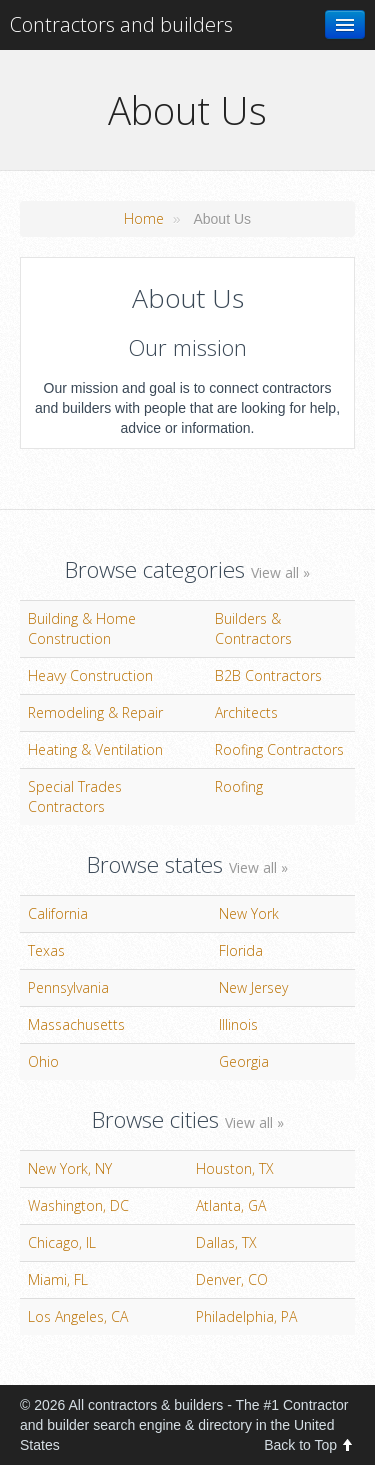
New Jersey (253, 987)
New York (249, 913)
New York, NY (70, 1168)
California (58, 913)
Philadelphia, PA (246, 1316)
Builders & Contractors (253, 628)
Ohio (43, 1061)
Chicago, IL (62, 1242)
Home (144, 218)
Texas (46, 950)
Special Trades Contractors (75, 796)
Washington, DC (78, 1205)
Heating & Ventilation (95, 749)
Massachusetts (76, 1024)
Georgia (244, 1061)
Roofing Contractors (279, 749)
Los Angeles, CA (78, 1316)
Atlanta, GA (231, 1205)
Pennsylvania (68, 987)
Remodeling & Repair (95, 712)
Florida (241, 950)
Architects (246, 712)
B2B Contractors (268, 675)
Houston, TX (235, 1168)
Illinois (238, 1024)
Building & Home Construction (82, 628)
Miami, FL (58, 1279)
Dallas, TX (226, 1242)
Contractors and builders (121, 24)
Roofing (239, 786)
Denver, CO (232, 1279)
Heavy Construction (90, 675)
